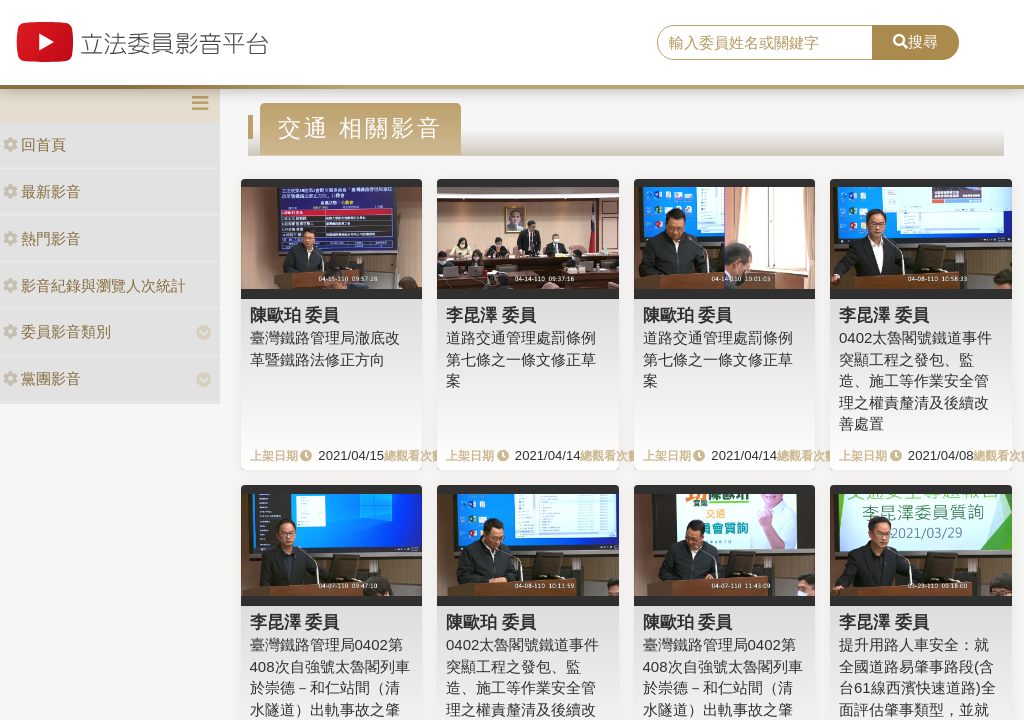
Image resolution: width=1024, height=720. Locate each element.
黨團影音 (42, 378)
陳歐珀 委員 (295, 315)
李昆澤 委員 (491, 315)
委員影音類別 (57, 331)
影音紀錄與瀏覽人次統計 (94, 285)
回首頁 (34, 144)
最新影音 (42, 191)
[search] (765, 43)
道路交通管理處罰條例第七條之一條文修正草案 (521, 359)
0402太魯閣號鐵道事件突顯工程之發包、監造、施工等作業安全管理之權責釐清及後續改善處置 (915, 380)
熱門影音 (42, 238)
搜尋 (915, 41)
